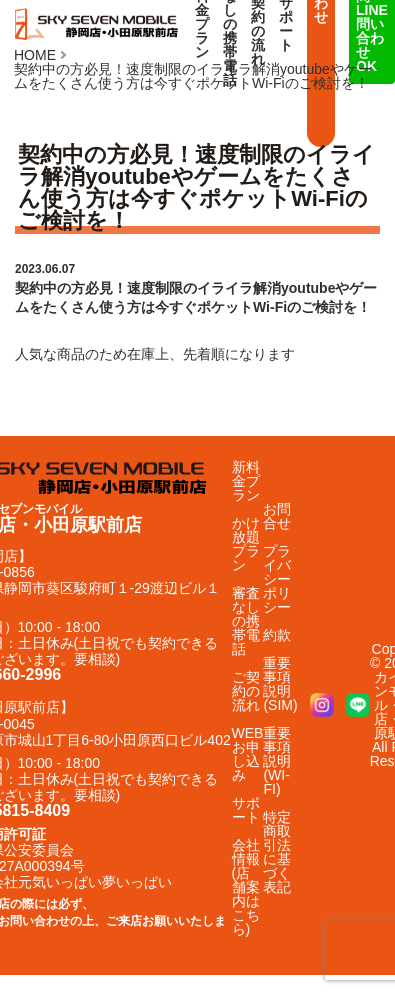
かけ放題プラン (246, 544)
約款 (277, 635)
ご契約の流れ (246, 691)
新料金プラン (246, 481)
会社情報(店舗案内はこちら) (246, 887)
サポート (246, 810)
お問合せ (277, 516)
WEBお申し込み (248, 754)
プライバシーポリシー (277, 579)
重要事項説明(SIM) (280, 684)
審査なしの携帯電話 (246, 621)
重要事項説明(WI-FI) (277, 761)
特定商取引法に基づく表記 (277, 852)
